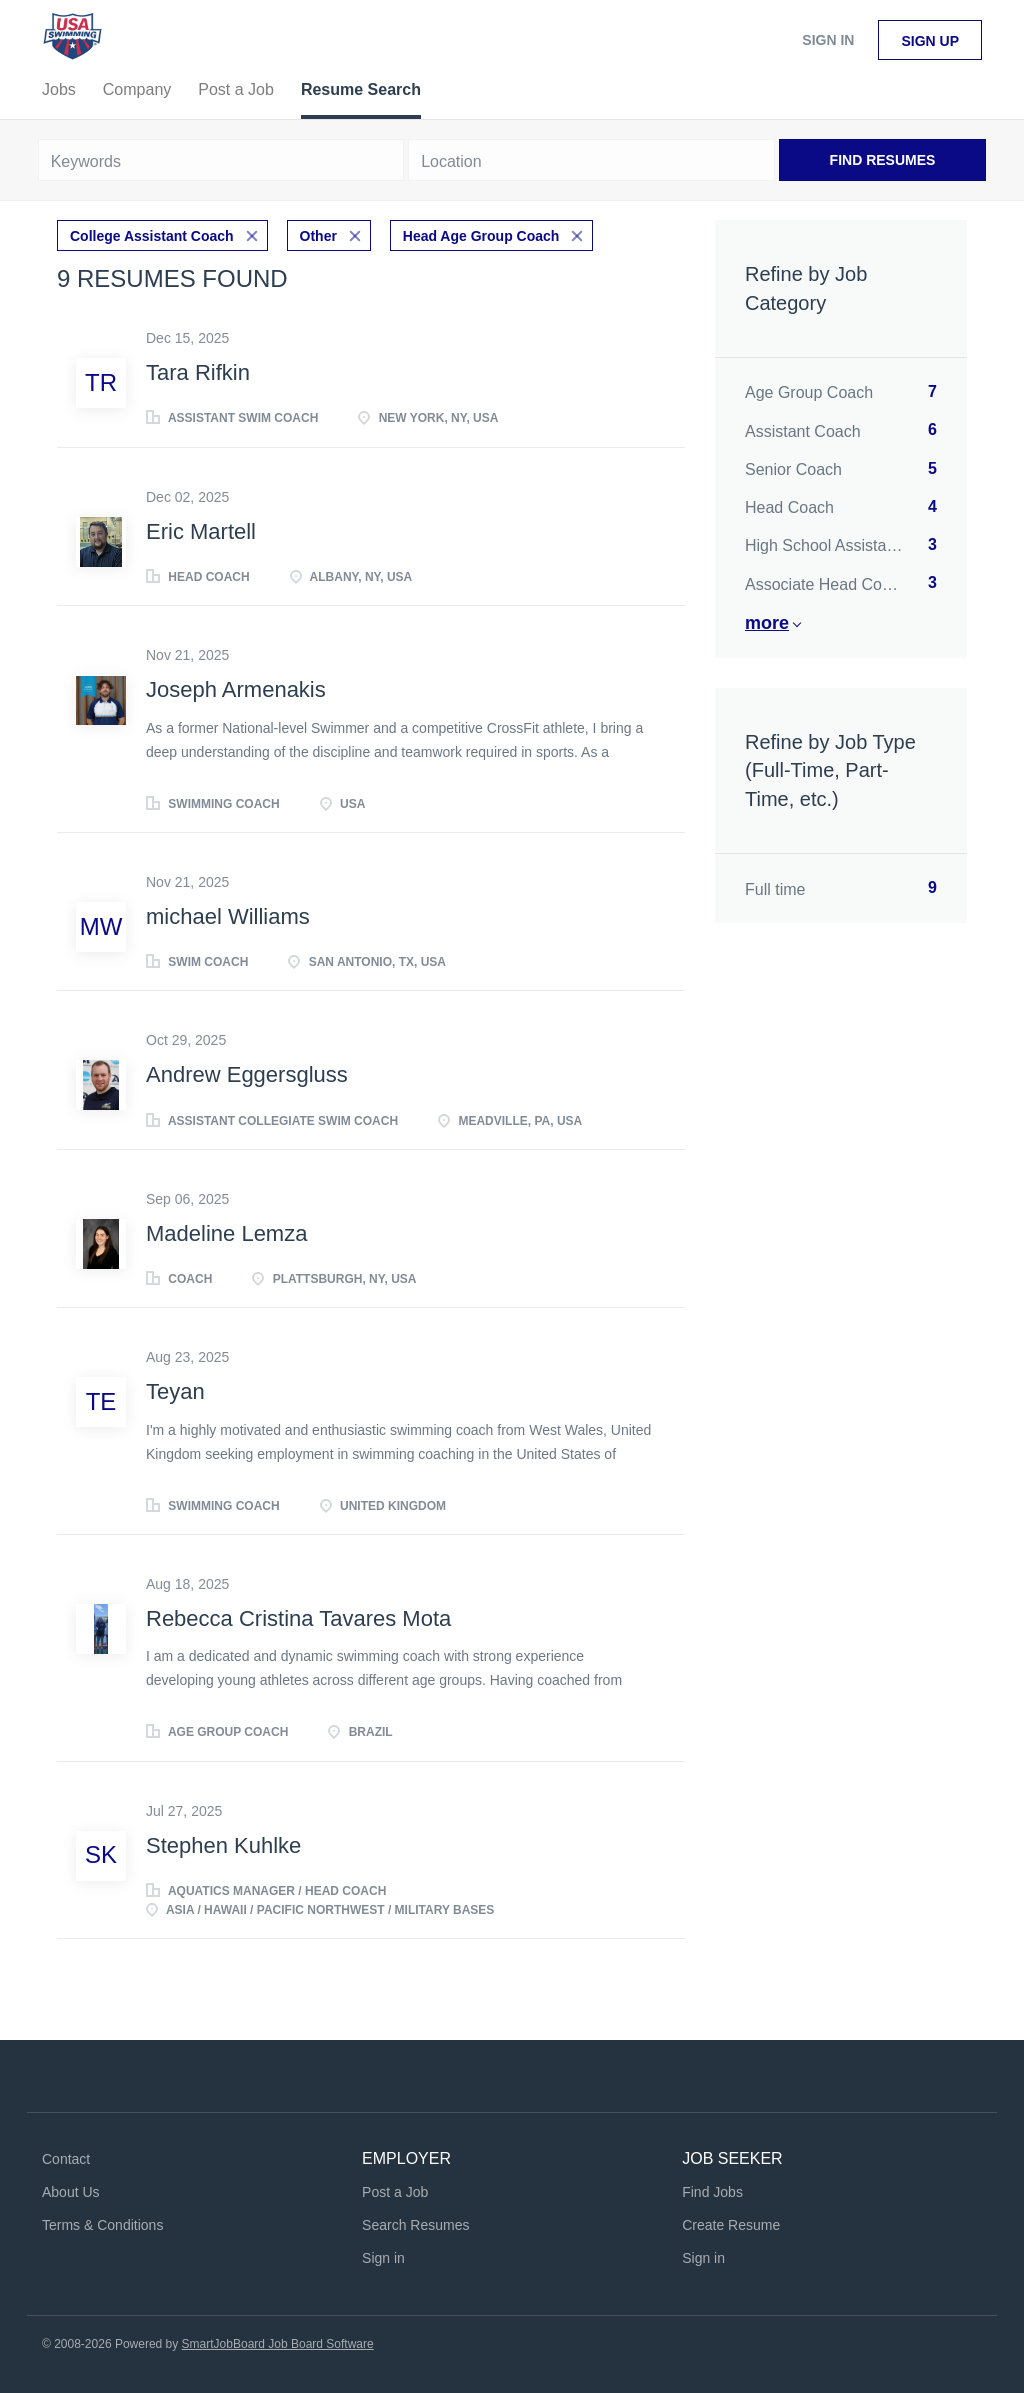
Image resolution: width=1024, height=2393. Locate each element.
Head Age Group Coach (481, 236)
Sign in (828, 40)
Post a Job (395, 2192)
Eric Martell (201, 531)
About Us (71, 2192)
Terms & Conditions (102, 2225)
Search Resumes (415, 2225)
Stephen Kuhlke (223, 1845)
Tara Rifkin (198, 372)
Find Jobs (712, 2192)
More (767, 623)
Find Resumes (883, 160)
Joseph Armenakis (236, 689)
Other (318, 236)
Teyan (175, 1391)
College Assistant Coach (152, 236)
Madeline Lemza (226, 1233)
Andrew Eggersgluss (247, 1074)
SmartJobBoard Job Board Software (278, 2344)
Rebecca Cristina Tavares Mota (298, 1618)
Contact (66, 2159)
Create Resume (731, 2225)
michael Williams (228, 916)
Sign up (930, 41)
